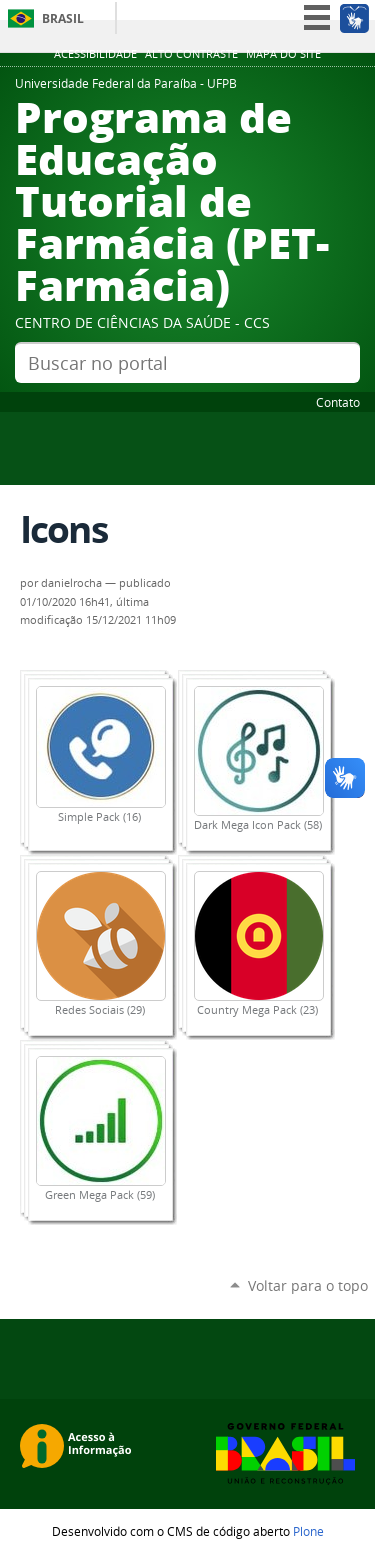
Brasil (63, 18)
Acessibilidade (95, 54)
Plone (308, 1531)
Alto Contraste (191, 54)
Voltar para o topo (308, 1285)
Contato (338, 402)
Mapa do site (283, 54)
